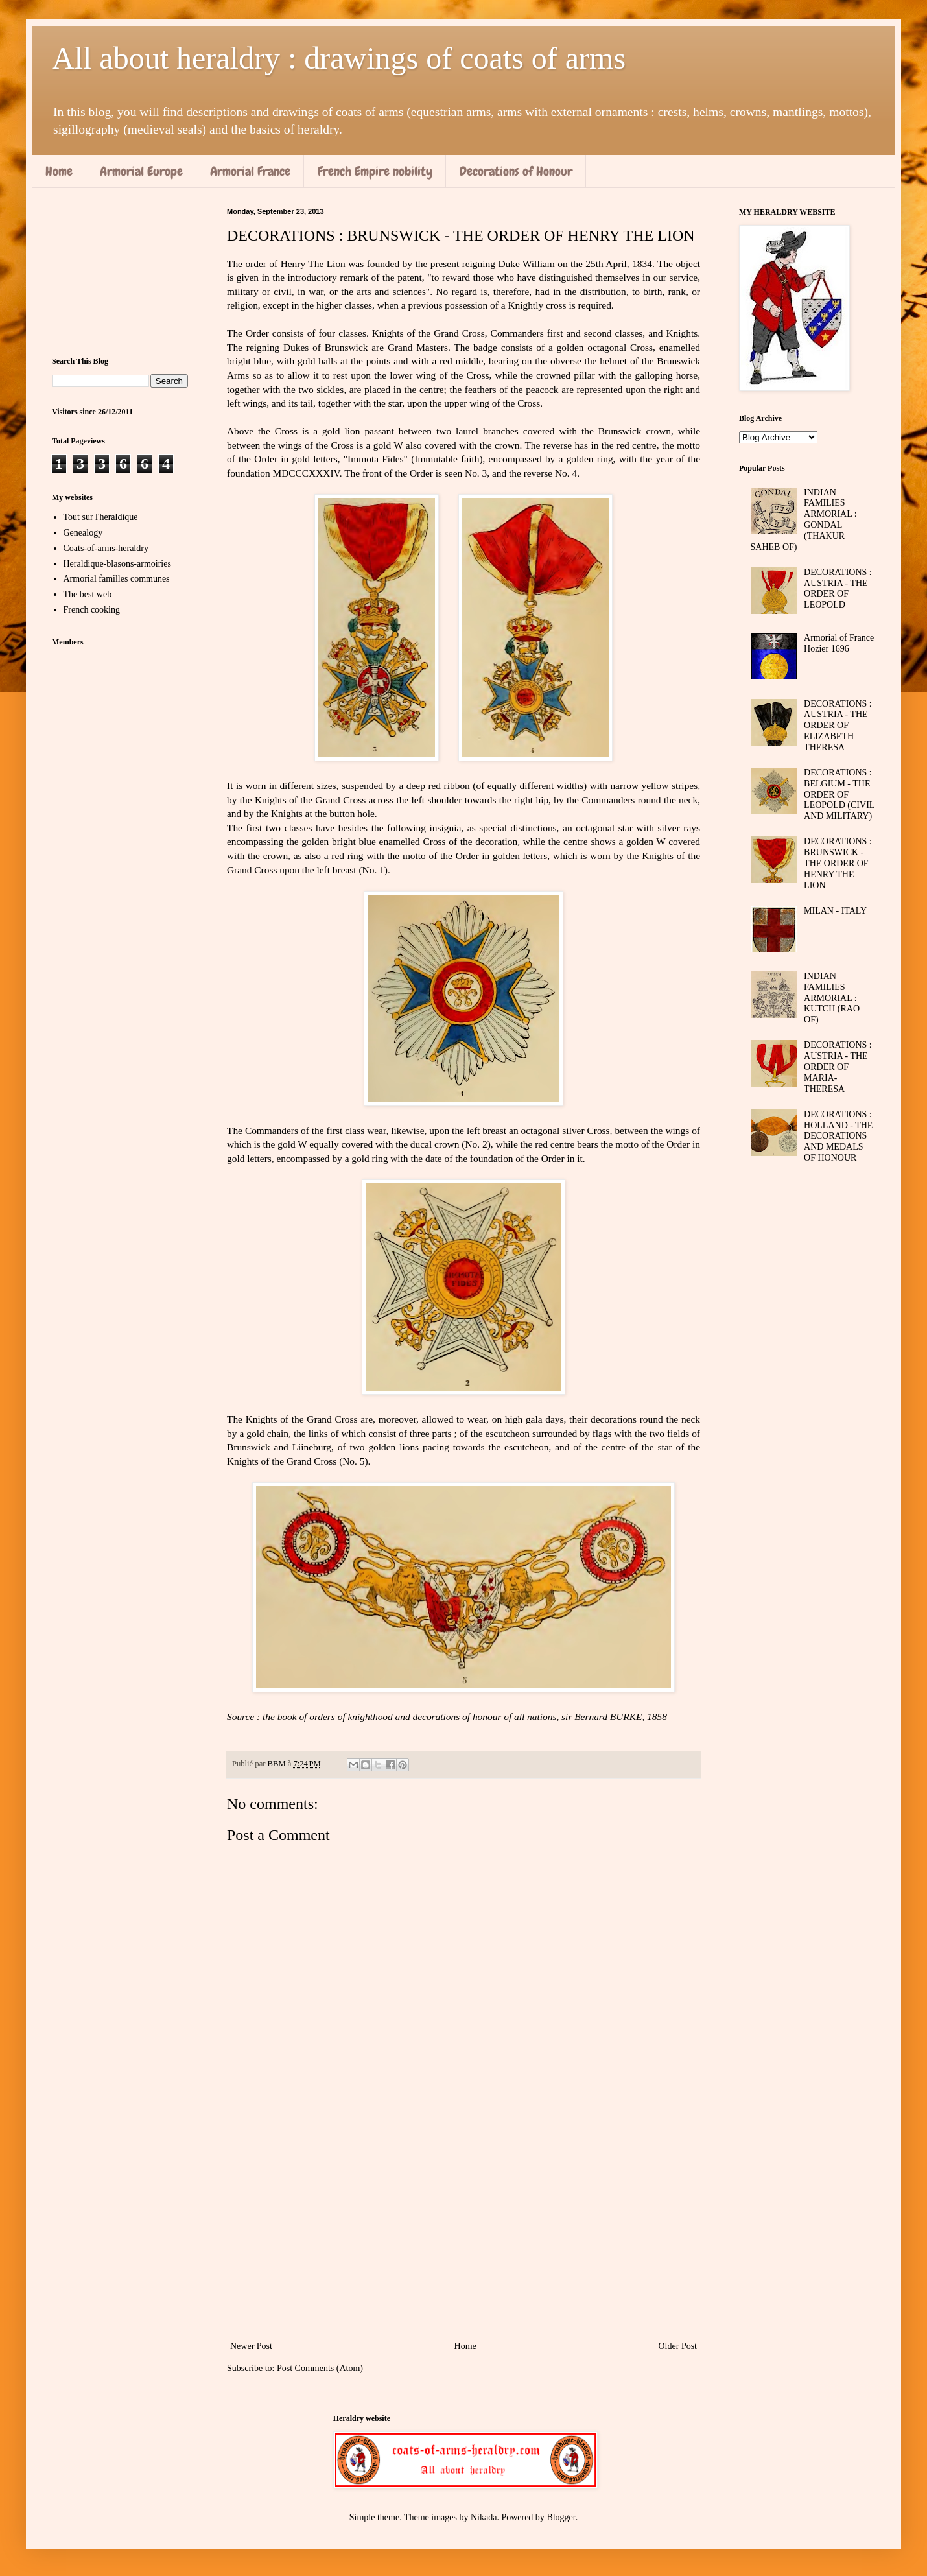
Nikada (484, 2517)
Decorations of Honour (516, 171)
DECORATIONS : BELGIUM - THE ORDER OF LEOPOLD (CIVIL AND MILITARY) (839, 794)
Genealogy (83, 533)
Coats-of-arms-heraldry (106, 548)
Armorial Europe (141, 171)
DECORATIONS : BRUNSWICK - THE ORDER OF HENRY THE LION (838, 863)
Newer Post (251, 2346)
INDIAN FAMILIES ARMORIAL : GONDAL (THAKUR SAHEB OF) (804, 520)
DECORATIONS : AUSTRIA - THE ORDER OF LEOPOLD (838, 588)
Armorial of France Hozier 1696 (839, 643)
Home (59, 171)
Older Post (678, 2346)
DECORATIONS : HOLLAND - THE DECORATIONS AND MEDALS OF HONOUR (838, 1136)
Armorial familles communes (117, 579)
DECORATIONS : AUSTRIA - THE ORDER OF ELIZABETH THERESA (838, 725)
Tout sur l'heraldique (101, 517)
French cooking (92, 610)
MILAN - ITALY (835, 911)
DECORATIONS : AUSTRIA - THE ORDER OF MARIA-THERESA (838, 1066)
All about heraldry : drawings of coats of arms (339, 58)
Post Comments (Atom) (320, 2368)
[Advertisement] (463, 2231)
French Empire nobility (375, 171)
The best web (88, 594)
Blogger (560, 2517)
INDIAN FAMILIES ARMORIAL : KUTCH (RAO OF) (832, 997)
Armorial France (250, 171)
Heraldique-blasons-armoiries (117, 564)
